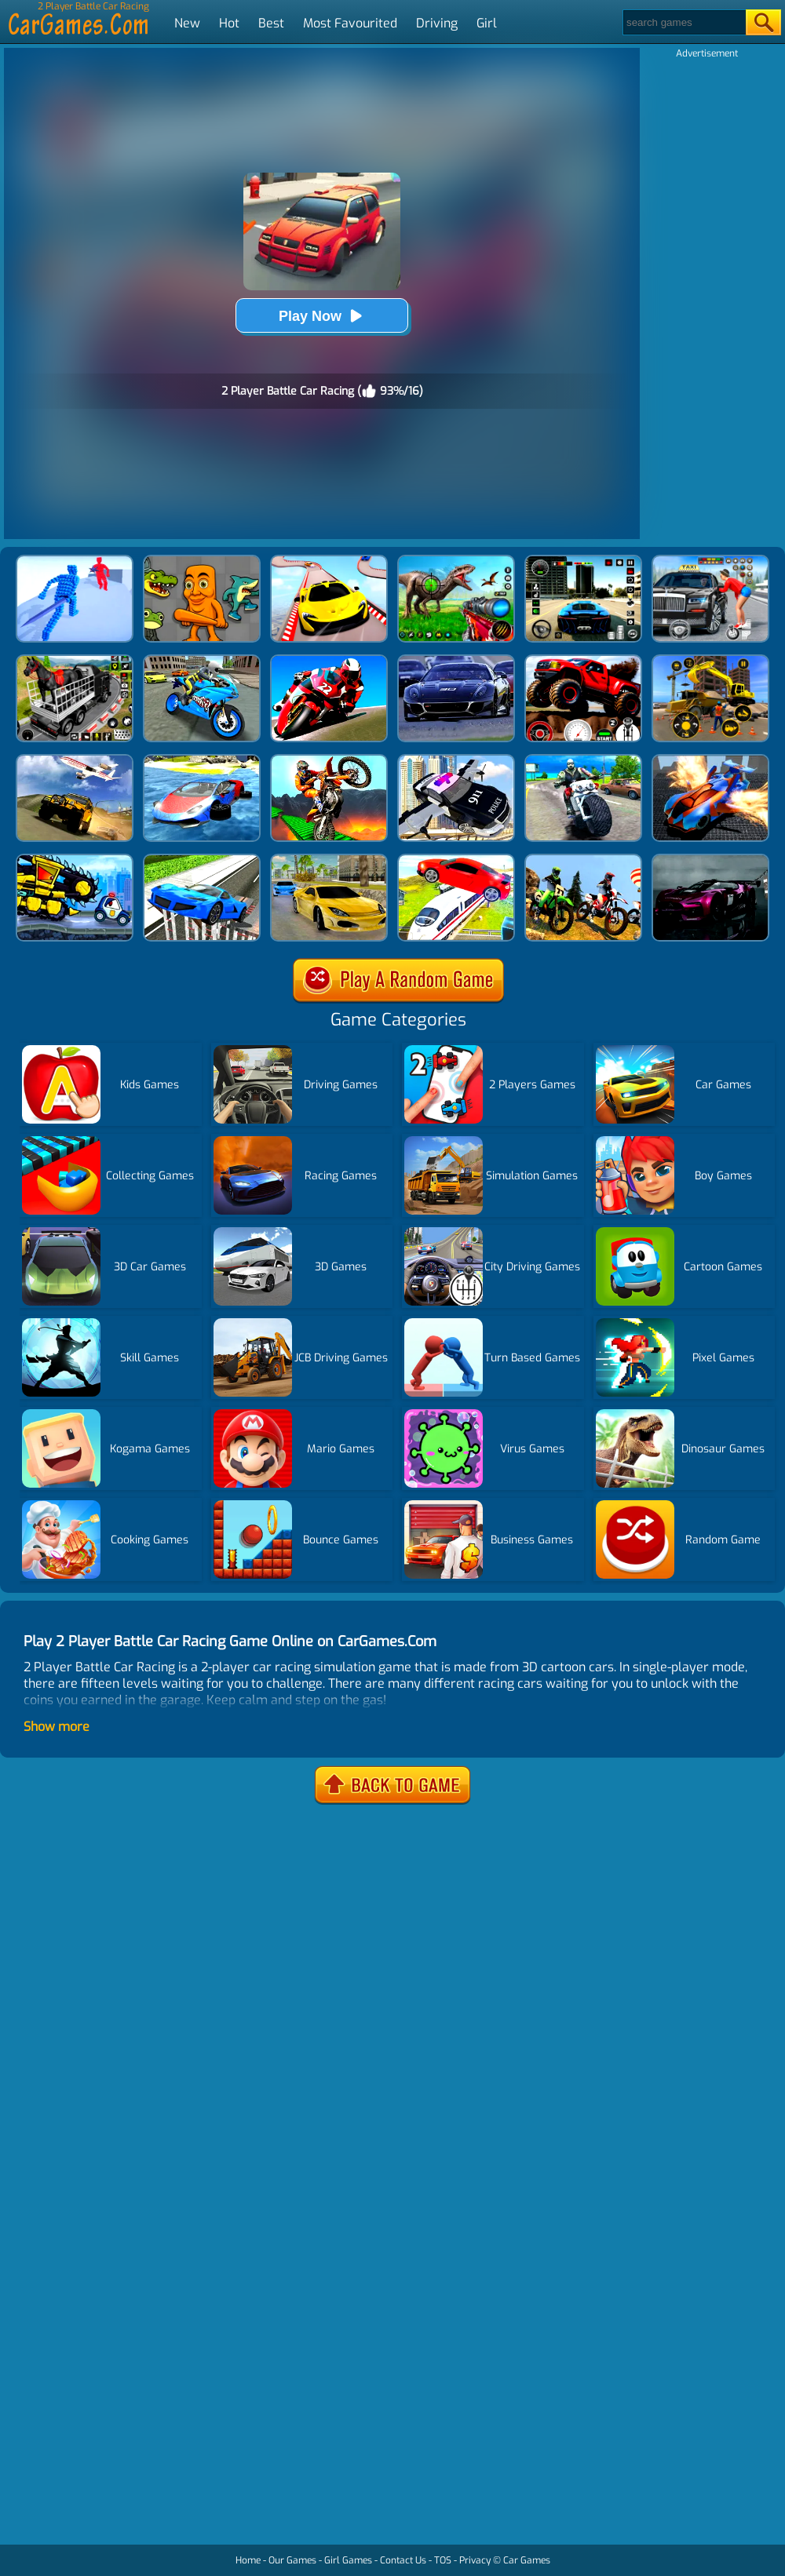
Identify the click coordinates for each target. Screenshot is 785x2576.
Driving (437, 23)
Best (271, 23)
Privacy (475, 2560)
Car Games (526, 2560)
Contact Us (403, 2560)
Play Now (322, 316)
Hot (229, 23)
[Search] (683, 22)
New (187, 23)
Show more (56, 1726)
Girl (486, 23)
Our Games (292, 2560)
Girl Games (348, 2560)
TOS (442, 2560)
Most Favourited (350, 23)
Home (248, 2560)
